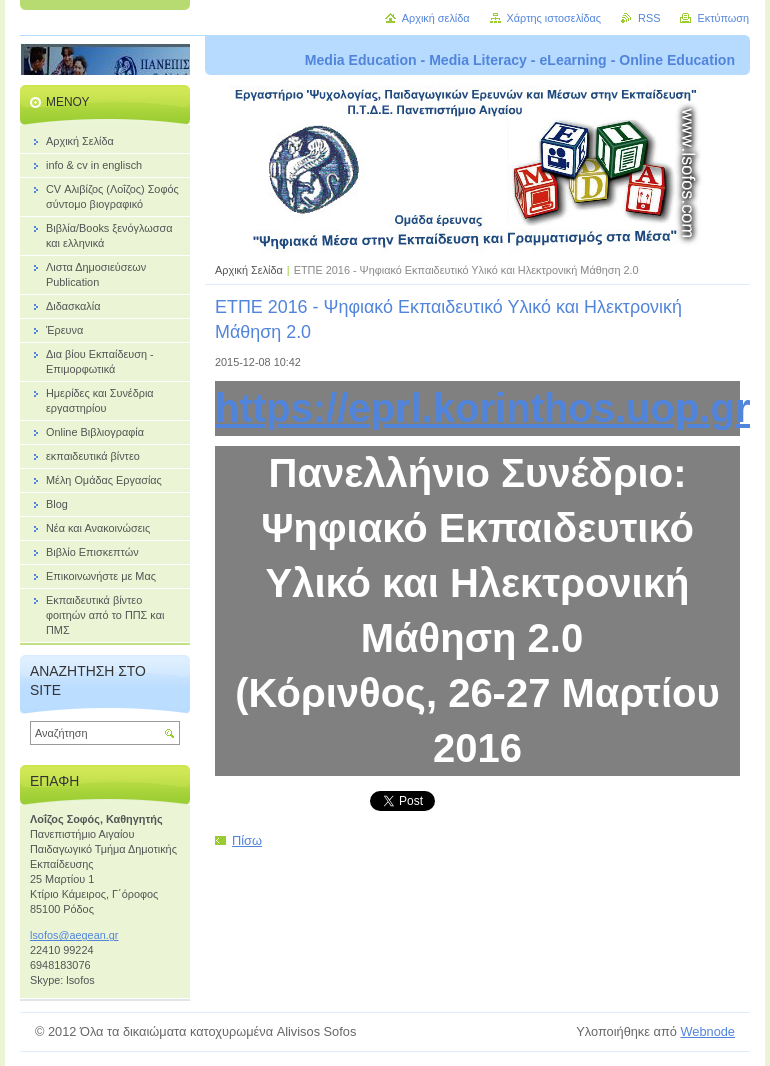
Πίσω (247, 840)
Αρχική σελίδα (436, 18)
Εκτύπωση (723, 18)
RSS (649, 18)
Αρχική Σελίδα (249, 270)
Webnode (707, 1031)
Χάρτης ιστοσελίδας (554, 18)
